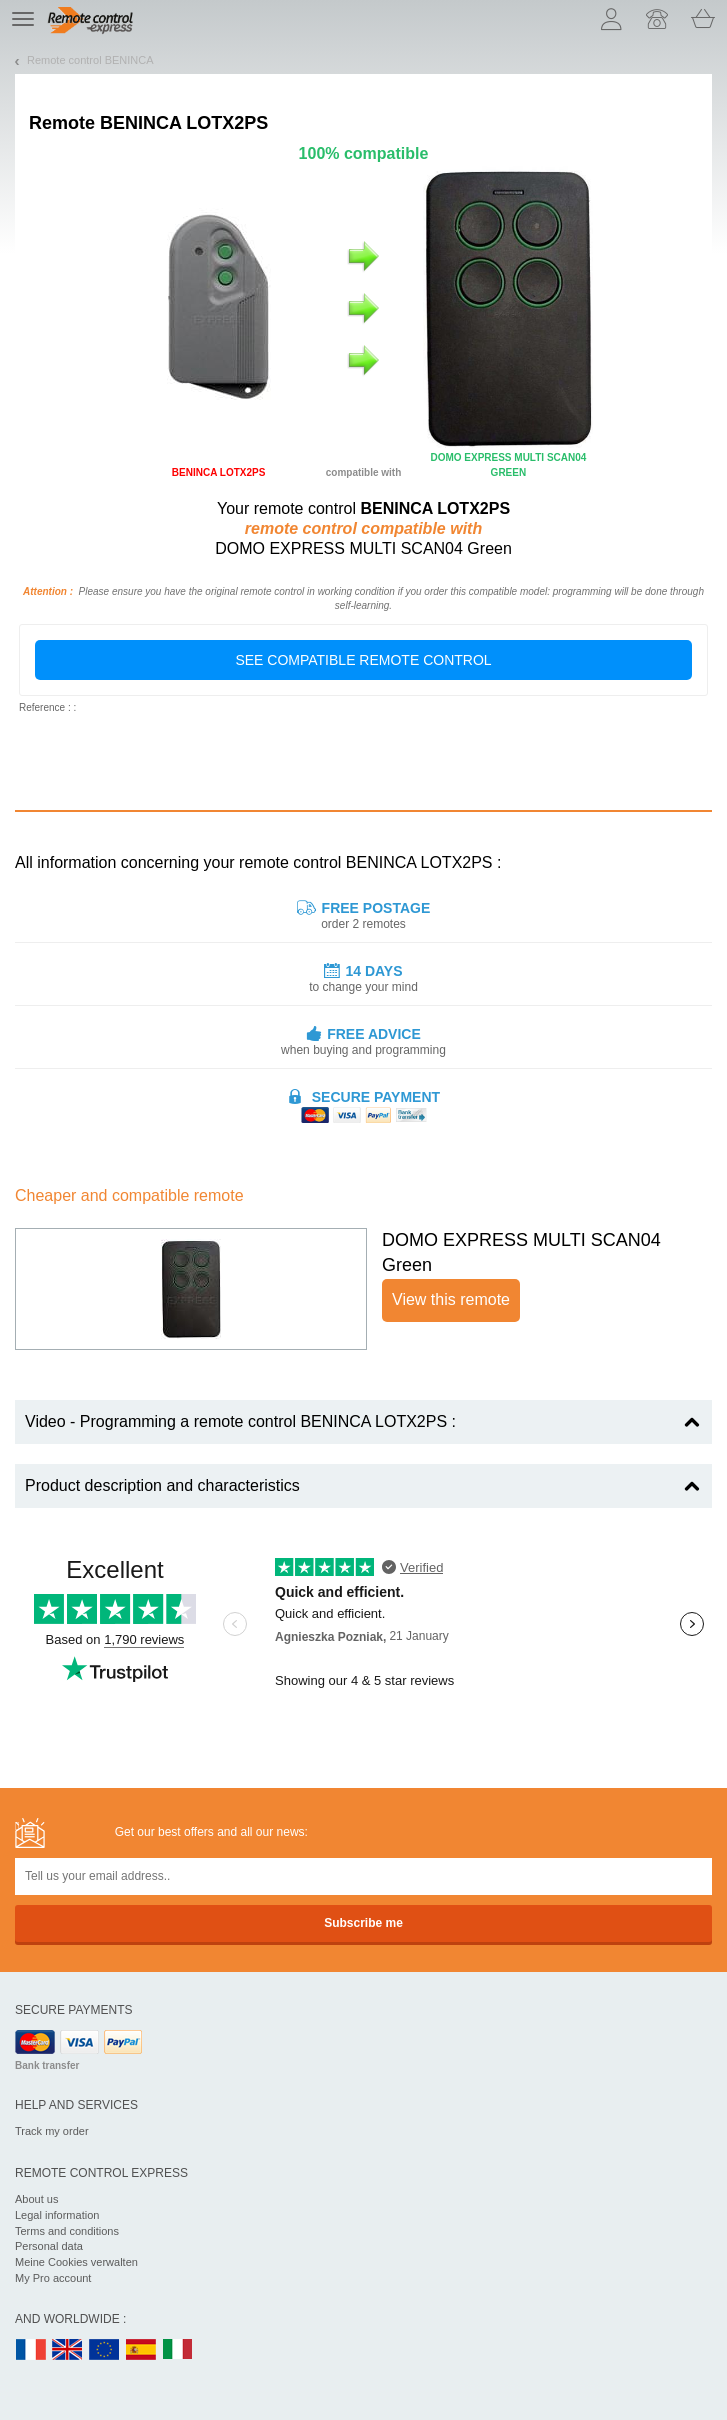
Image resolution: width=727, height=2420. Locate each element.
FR (31, 2350)
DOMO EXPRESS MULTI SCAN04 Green (521, 1253)
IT (178, 2350)
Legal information (57, 2215)
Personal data (49, 2246)
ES (141, 2350)
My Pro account (53, 2278)
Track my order (52, 2131)
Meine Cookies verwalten (76, 2262)
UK (68, 2350)
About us (36, 2199)
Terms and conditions (67, 2231)
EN (105, 2350)
